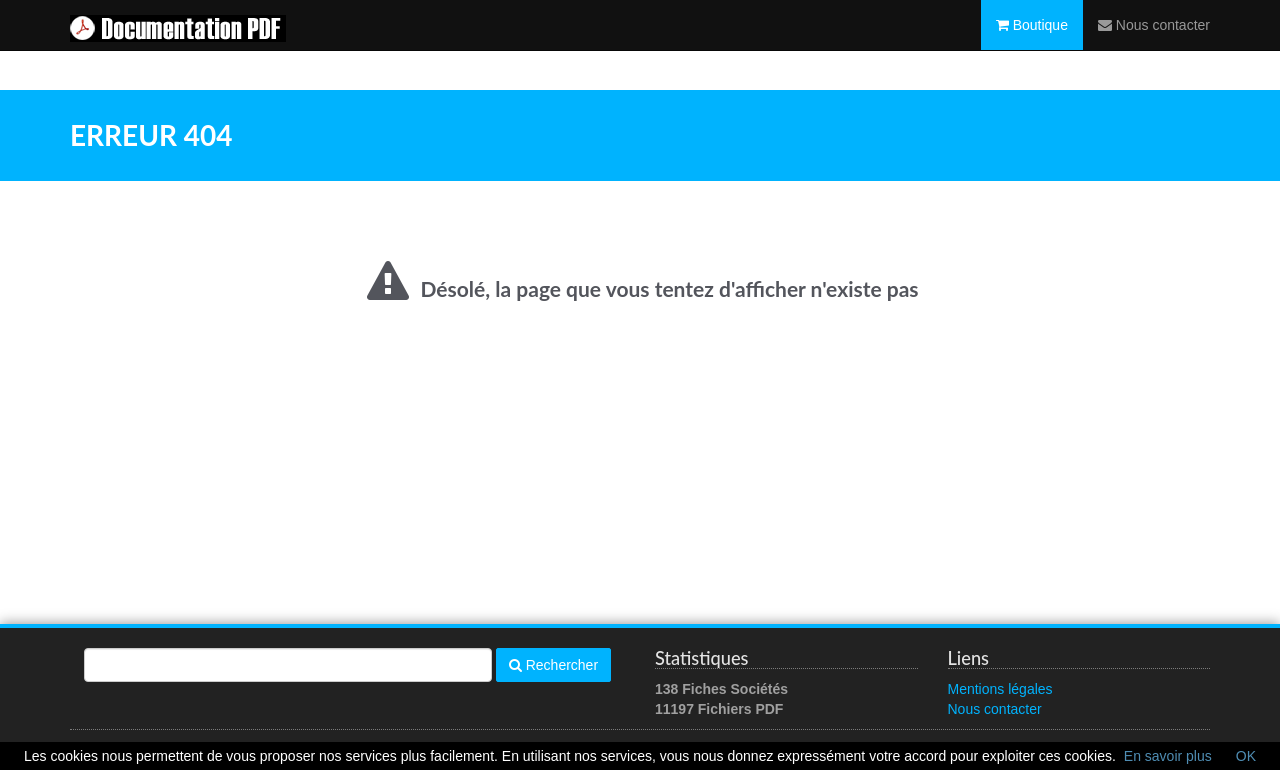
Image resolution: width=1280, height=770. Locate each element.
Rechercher (553, 665)
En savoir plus (1168, 756)
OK (1246, 756)
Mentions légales (1000, 689)
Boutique (1032, 45)
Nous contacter (1154, 45)
